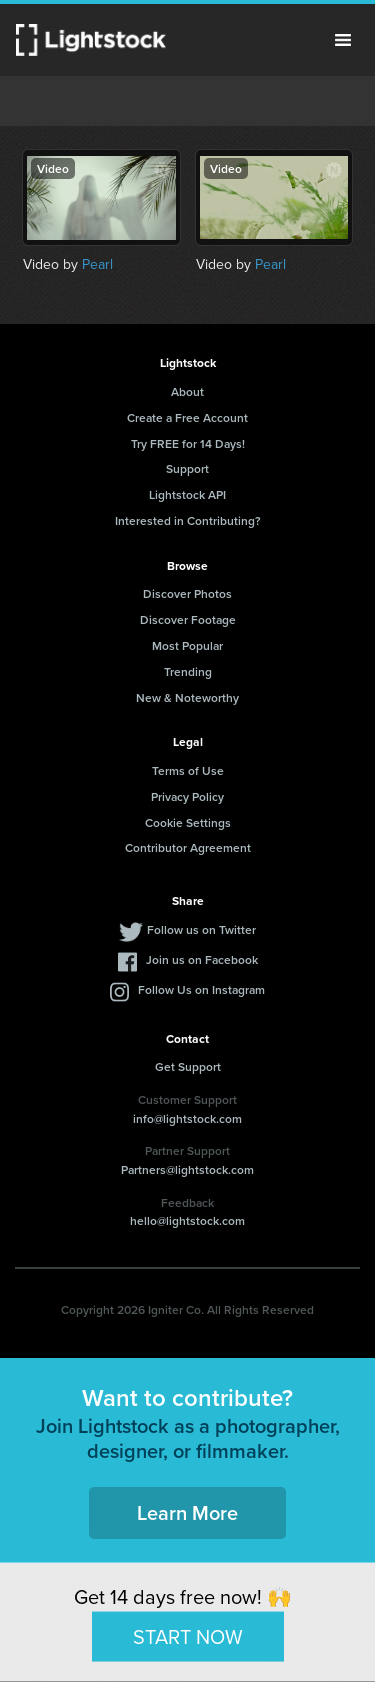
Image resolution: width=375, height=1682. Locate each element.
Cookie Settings (188, 822)
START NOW (188, 1636)
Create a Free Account (187, 417)
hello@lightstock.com (187, 1220)
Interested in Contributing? (188, 520)
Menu (343, 40)
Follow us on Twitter (201, 929)
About (187, 391)
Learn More (187, 1512)
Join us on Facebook (202, 959)
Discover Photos (187, 593)
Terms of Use (188, 770)
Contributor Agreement (188, 847)
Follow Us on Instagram (201, 989)
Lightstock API (187, 494)
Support (187, 468)
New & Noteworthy (187, 697)
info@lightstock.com (187, 1118)
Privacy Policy (187, 796)
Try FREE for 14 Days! (188, 443)
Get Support (188, 1066)
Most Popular (187, 645)
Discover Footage (188, 619)
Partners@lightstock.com (187, 1169)
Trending (188, 671)
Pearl (97, 264)
